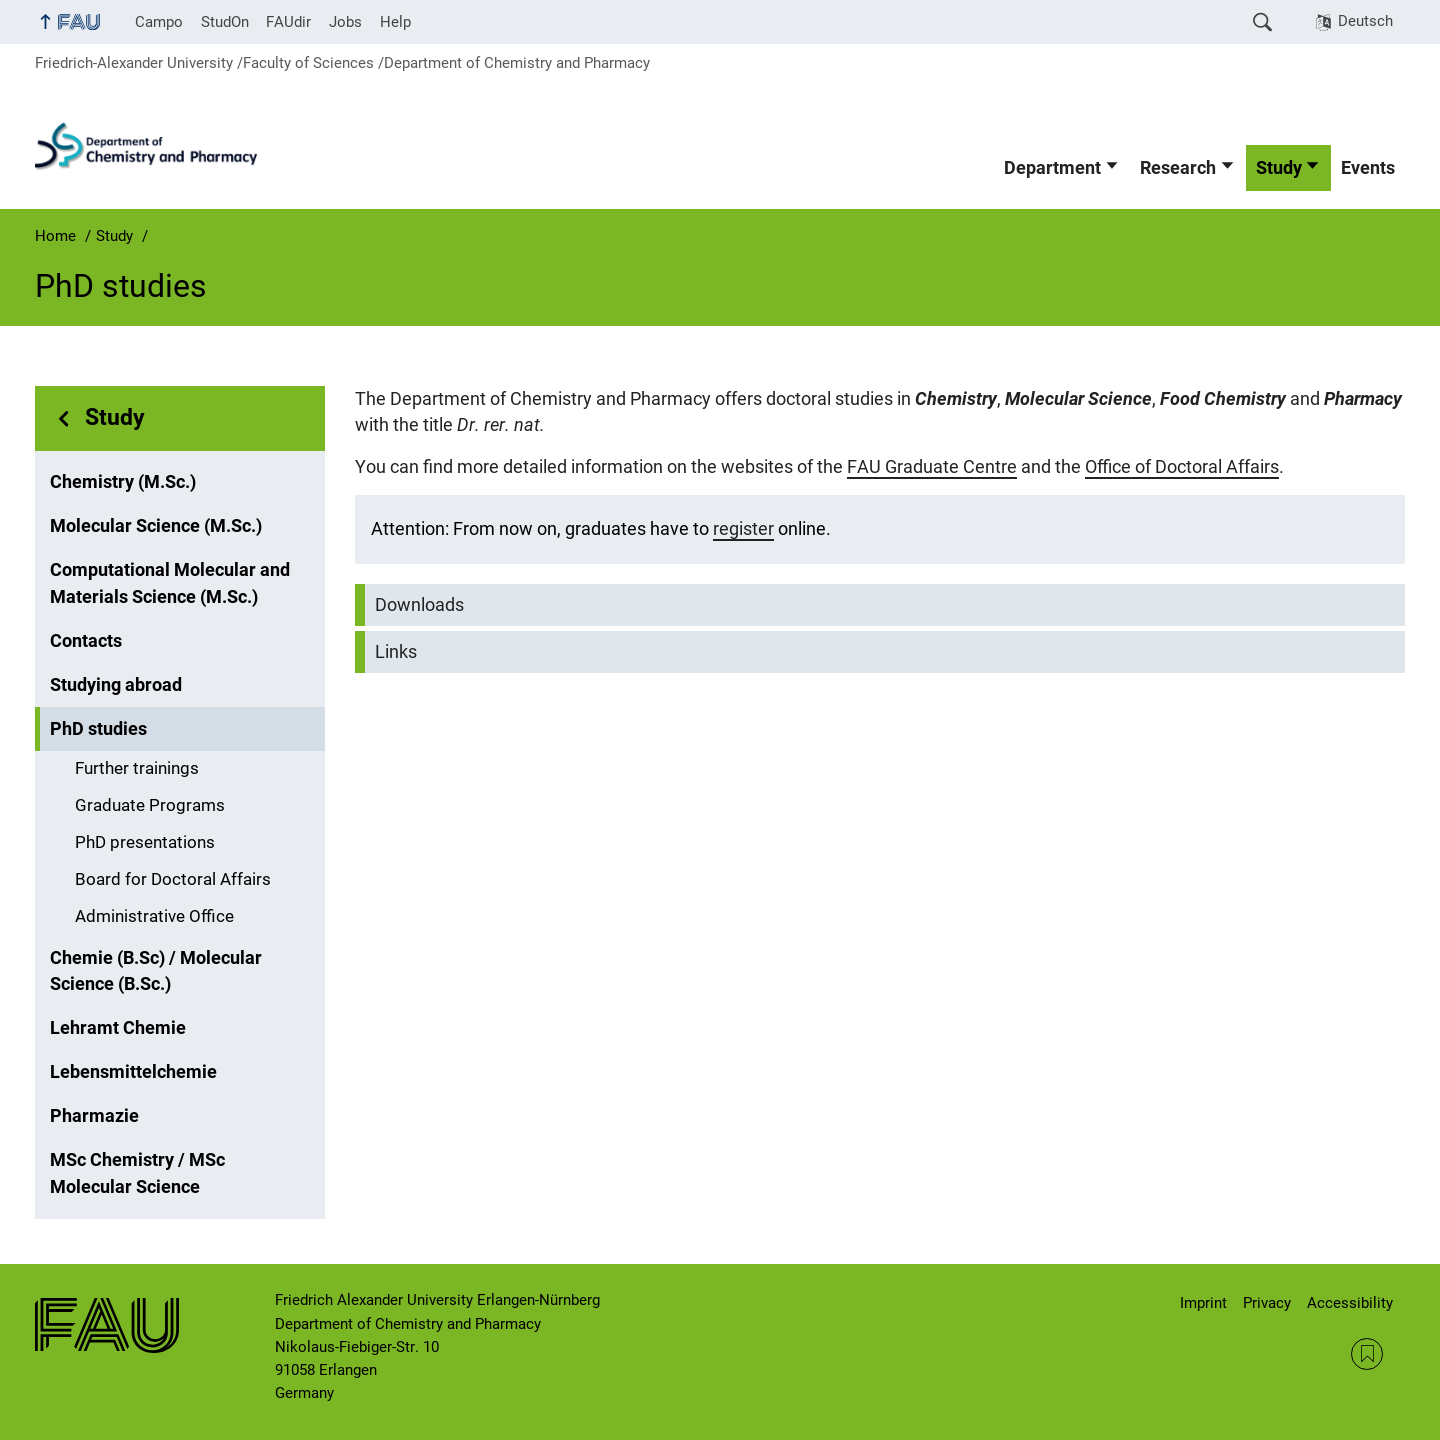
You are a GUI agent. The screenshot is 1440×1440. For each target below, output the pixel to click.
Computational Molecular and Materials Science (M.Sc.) (170, 583)
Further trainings (137, 768)
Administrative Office (154, 916)
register (743, 529)
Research (1178, 168)
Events (1368, 168)
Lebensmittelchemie (133, 1072)
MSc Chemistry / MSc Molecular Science (137, 1173)
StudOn (225, 22)
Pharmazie (94, 1116)
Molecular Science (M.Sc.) (156, 526)
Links (396, 652)
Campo (159, 22)
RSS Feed (1367, 1354)
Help (395, 22)
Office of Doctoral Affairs (1182, 467)
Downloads (419, 605)
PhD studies (98, 729)
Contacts (86, 641)
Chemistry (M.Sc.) (123, 482)
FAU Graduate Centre (932, 467)
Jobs (345, 22)
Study (1279, 168)
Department (1052, 168)
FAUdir (288, 22)
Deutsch (1365, 21)
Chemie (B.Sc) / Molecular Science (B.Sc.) (156, 971)
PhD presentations (145, 842)
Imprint (1203, 1303)
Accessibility (1350, 1303)
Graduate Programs (150, 805)
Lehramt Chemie (118, 1028)
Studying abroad (116, 685)
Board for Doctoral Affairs (173, 879)
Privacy (1267, 1303)
